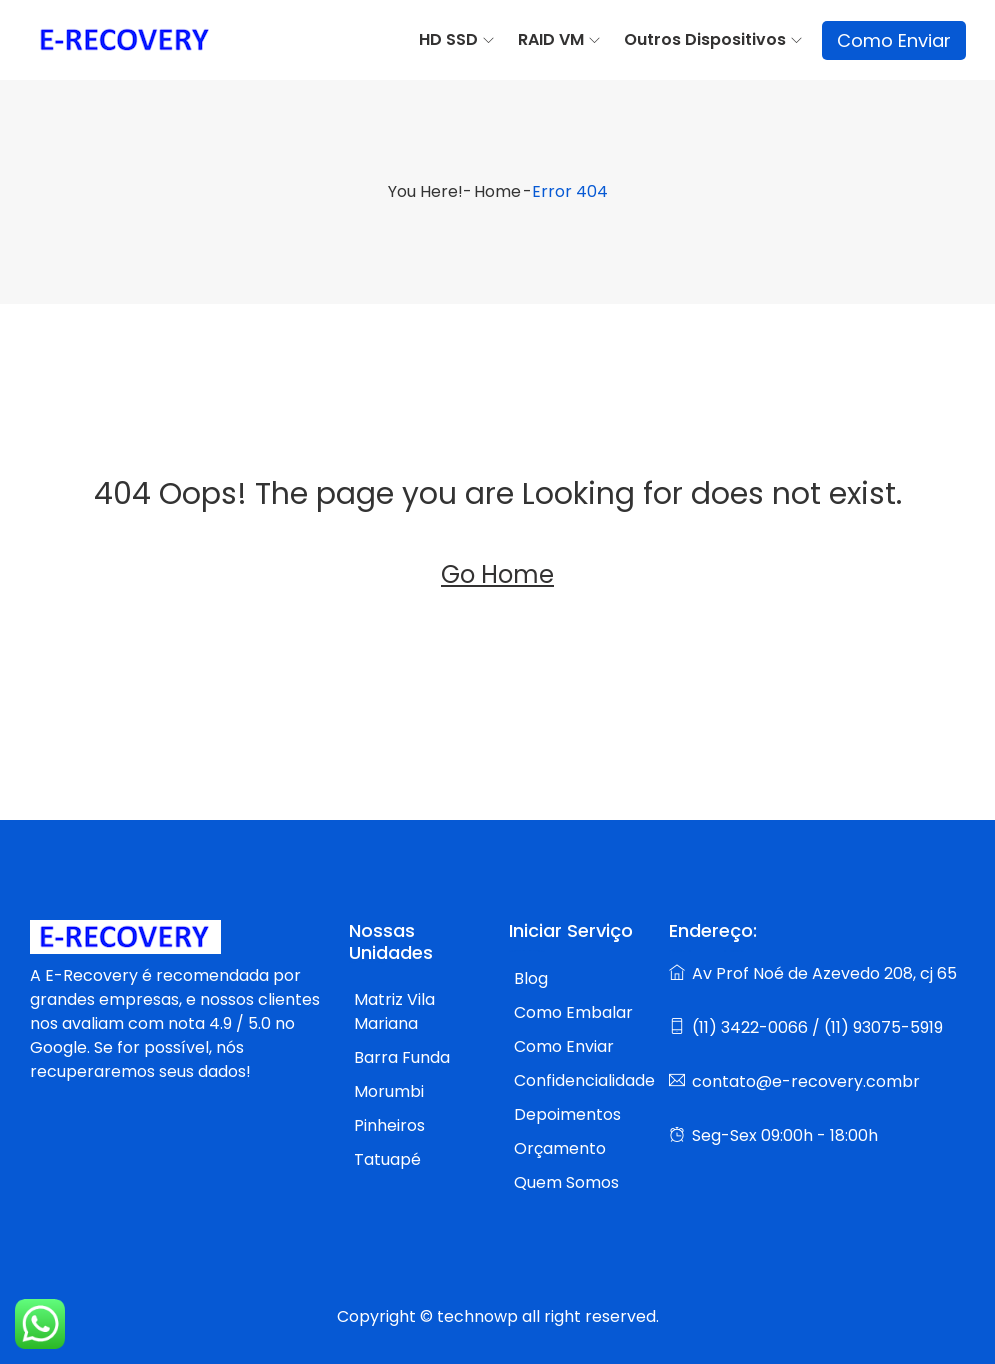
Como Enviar (894, 40)
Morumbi (389, 1091)
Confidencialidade (584, 1080)
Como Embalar (573, 1012)
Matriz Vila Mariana (394, 1011)
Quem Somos (566, 1182)
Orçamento (560, 1148)
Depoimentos (567, 1114)
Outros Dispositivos (705, 39)
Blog (531, 978)
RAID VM (551, 39)
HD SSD (448, 39)
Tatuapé (387, 1159)
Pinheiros (389, 1125)
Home (497, 191)
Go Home (497, 574)
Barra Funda (402, 1057)
